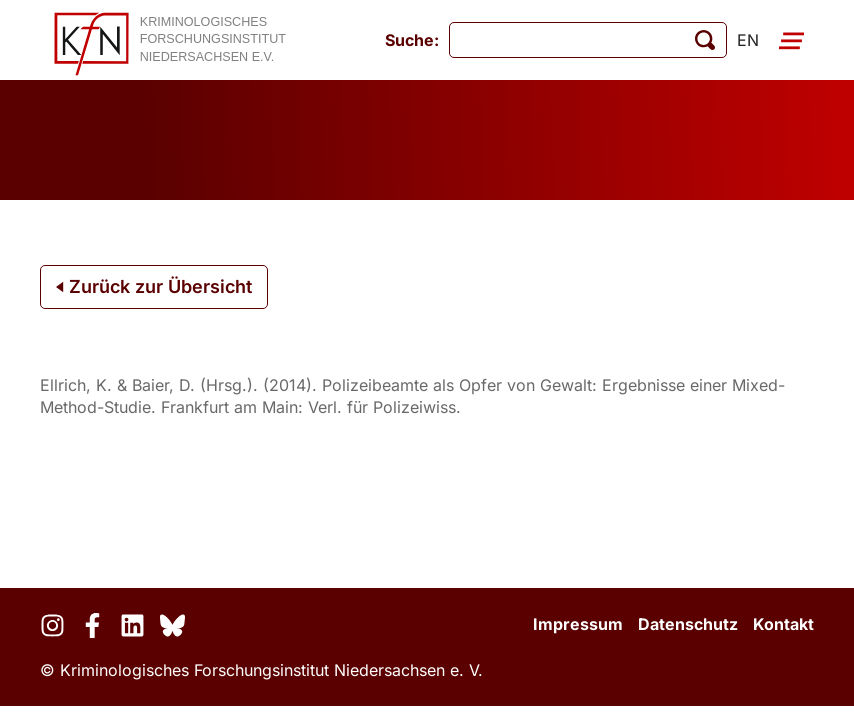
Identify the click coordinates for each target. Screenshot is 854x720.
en (748, 40)
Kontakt (783, 624)
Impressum (578, 624)
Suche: (412, 40)
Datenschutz (688, 624)
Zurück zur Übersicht (154, 286)
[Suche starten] (705, 40)
